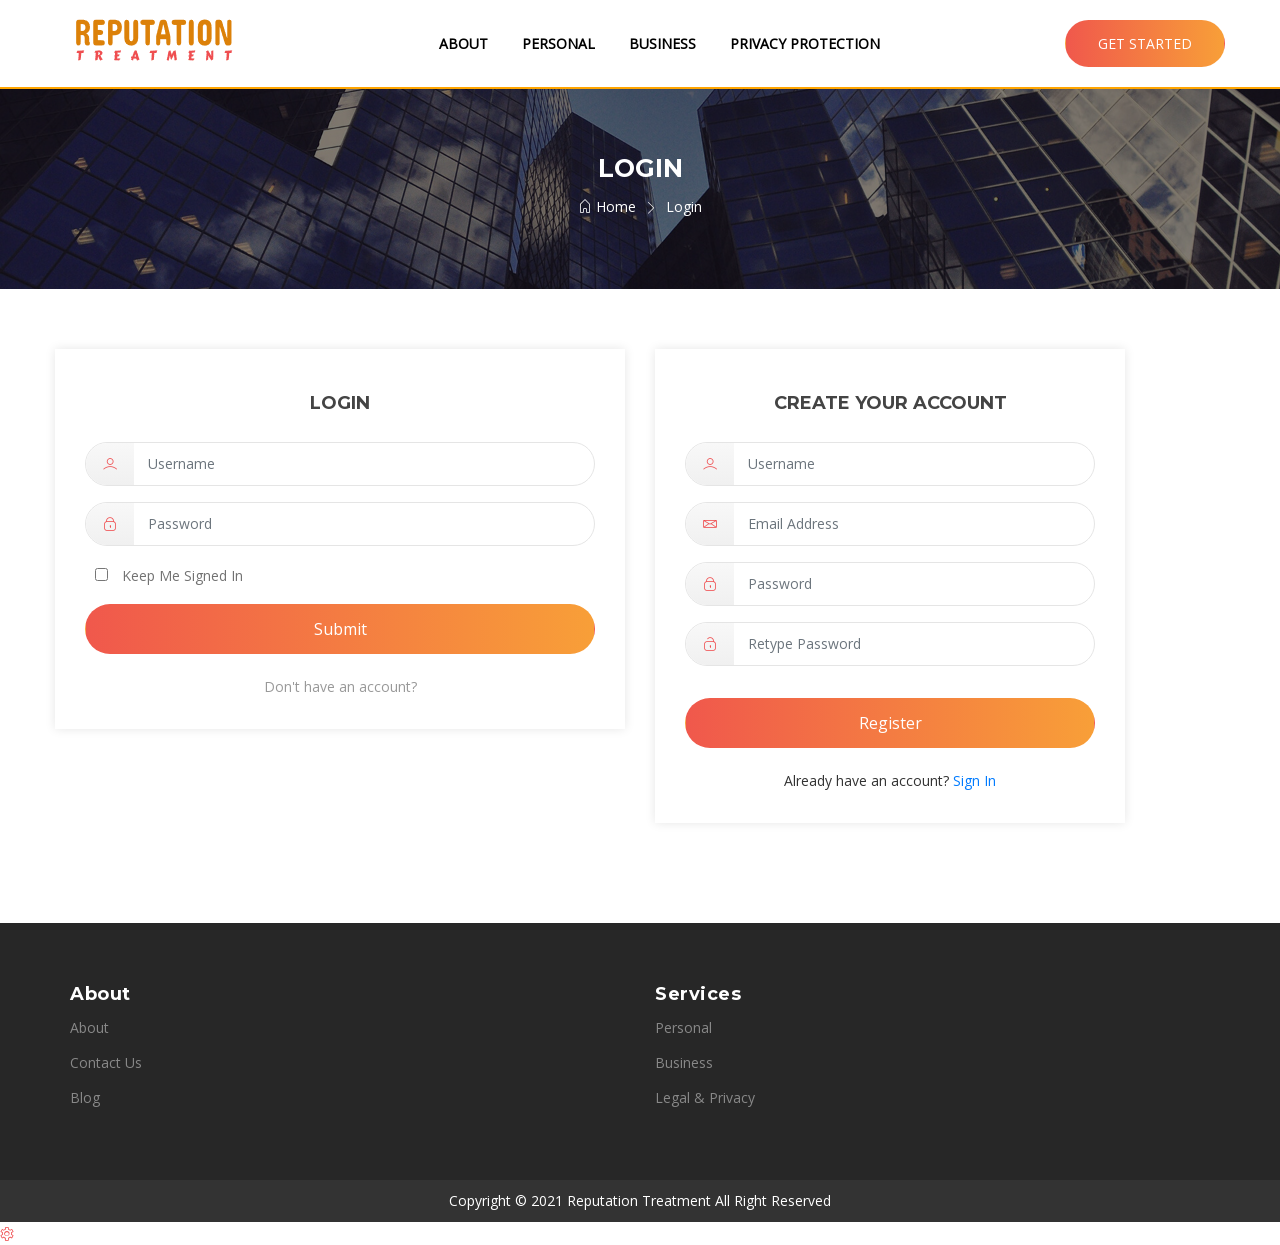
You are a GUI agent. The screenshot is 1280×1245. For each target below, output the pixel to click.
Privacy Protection (805, 43)
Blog (85, 1097)
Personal (558, 43)
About (463, 43)
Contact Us (106, 1062)
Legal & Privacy (705, 1097)
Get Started (1145, 43)
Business (662, 43)
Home (607, 206)
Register (890, 723)
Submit (340, 629)
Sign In (972, 780)
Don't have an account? (340, 686)
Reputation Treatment (639, 1200)
